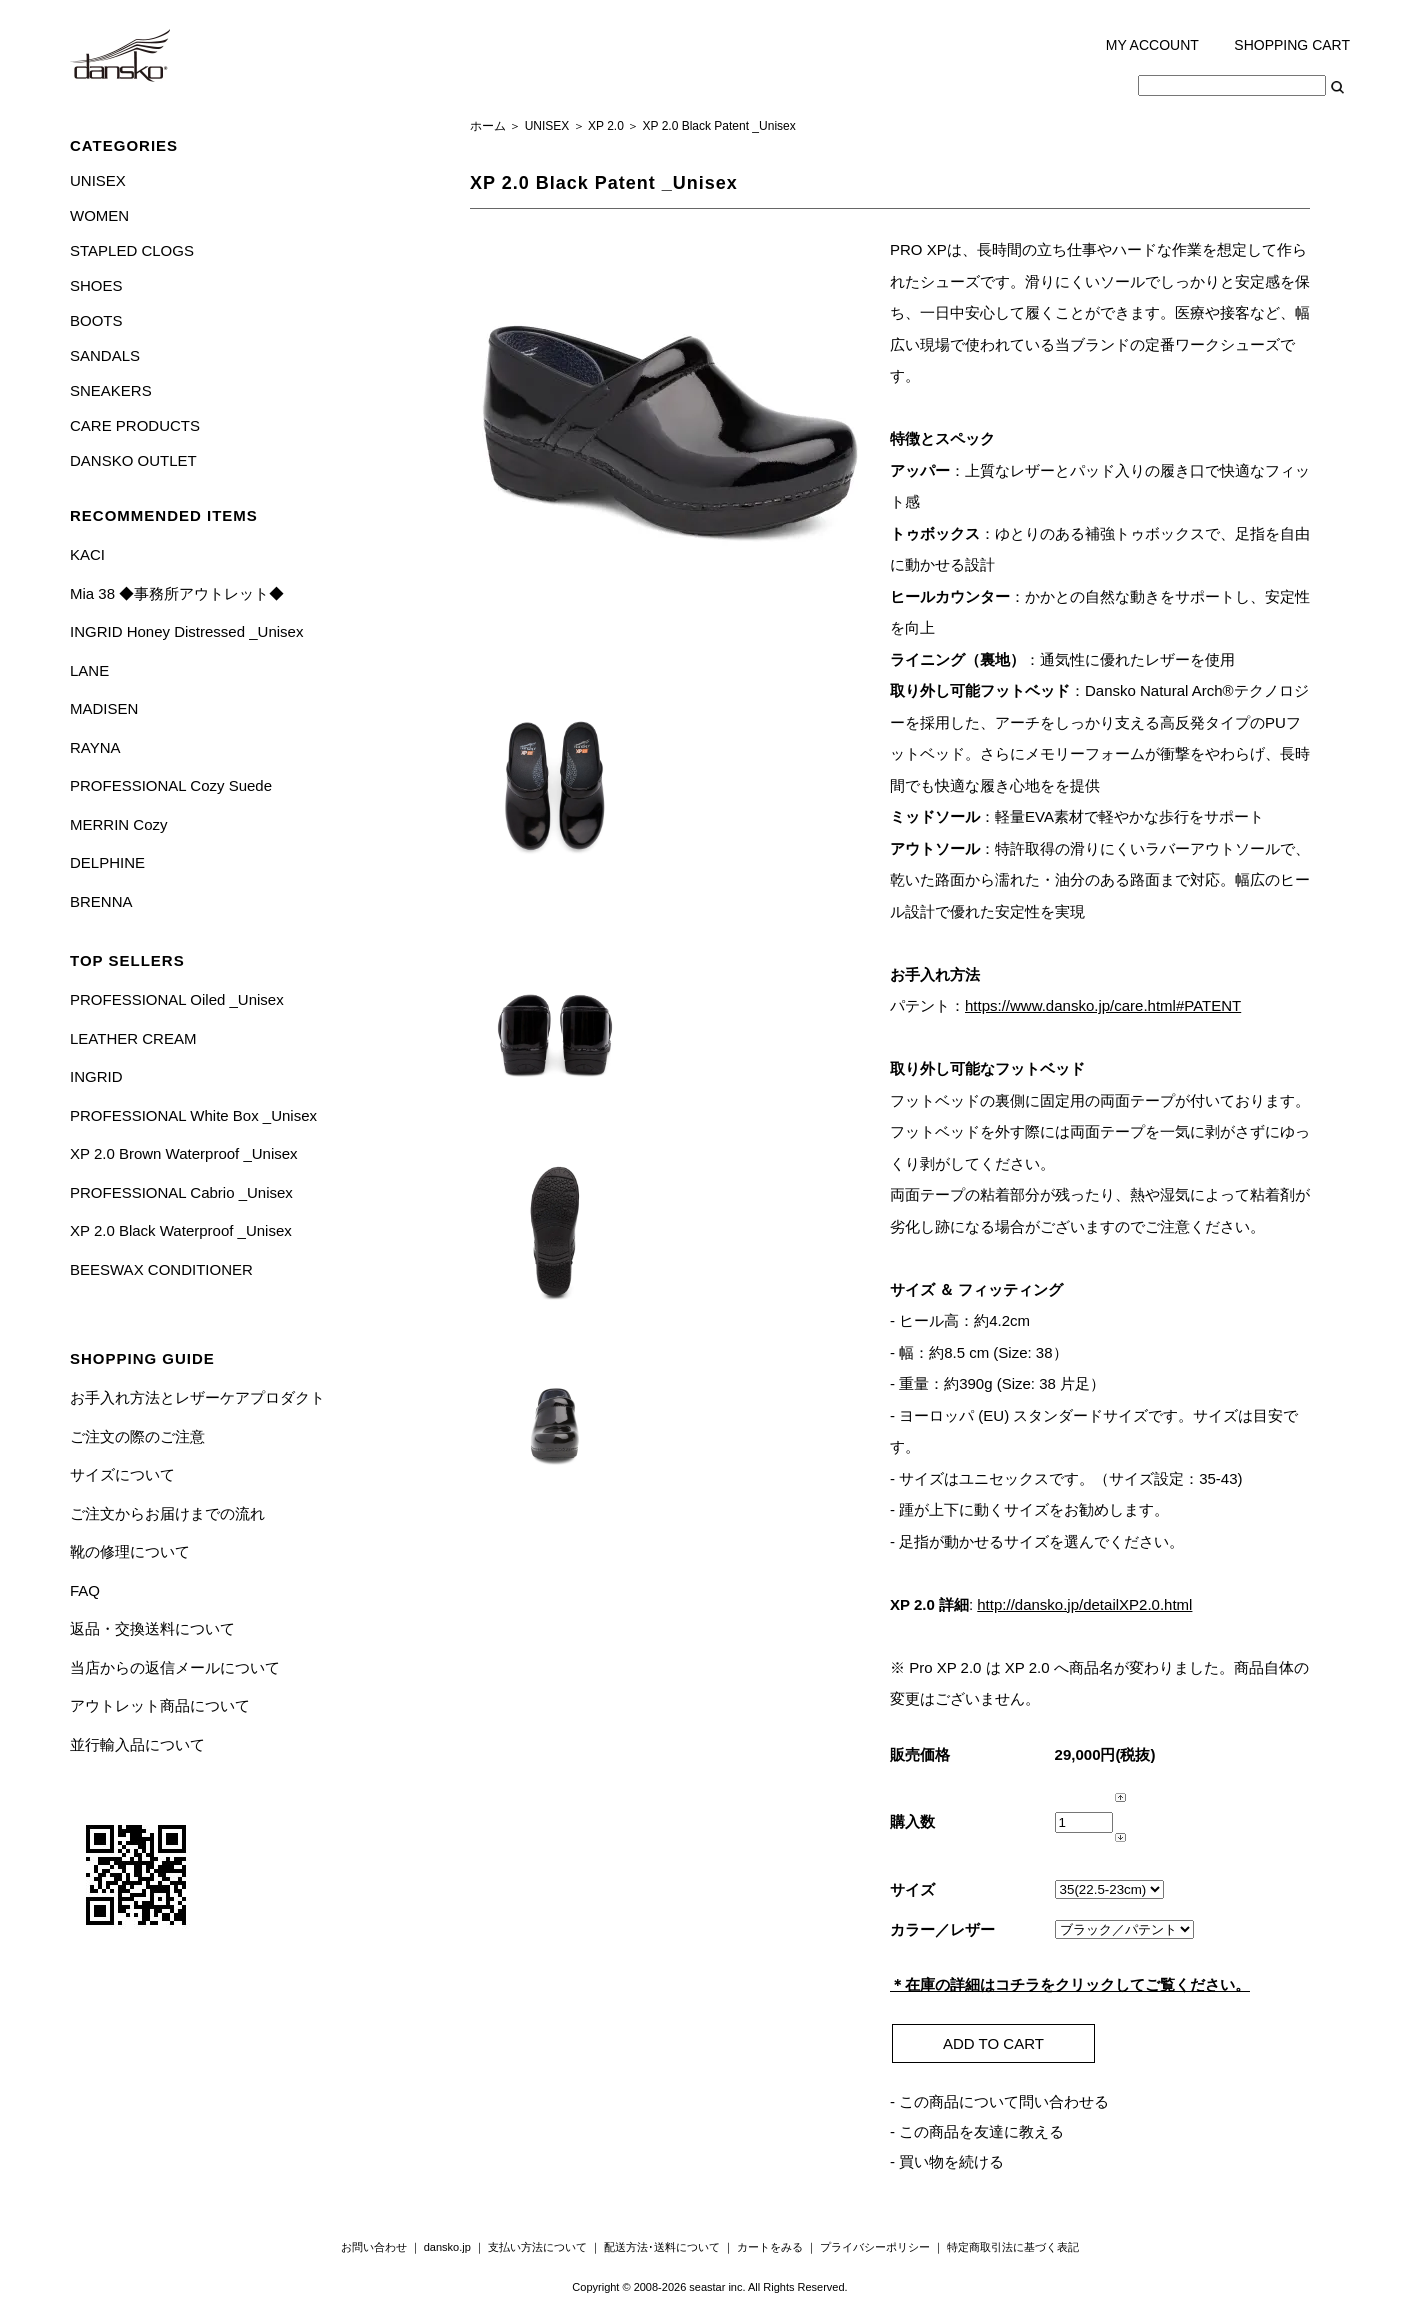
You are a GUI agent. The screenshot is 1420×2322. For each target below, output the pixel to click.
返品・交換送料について (152, 1628)
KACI (87, 554)
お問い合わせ (374, 2247)
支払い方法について (537, 2247)
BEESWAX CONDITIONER (161, 1269)
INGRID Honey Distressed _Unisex (186, 631)
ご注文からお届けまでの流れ (167, 1513)
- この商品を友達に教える (977, 2131)
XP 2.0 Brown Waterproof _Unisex (184, 1153)
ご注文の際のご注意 (137, 1436)
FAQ (85, 1590)
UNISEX (98, 180)
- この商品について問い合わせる (999, 2101)
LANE (89, 670)
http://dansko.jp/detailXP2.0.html (1084, 1604)
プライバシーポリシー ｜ (883, 2247)
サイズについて (122, 1474)
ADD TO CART (993, 2043)
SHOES (96, 285)
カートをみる (770, 2247)
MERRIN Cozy (119, 824)
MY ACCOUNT (1152, 45)
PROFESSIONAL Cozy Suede (171, 785)
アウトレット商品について (160, 1705)
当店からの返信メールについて (175, 1667)
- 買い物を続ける (947, 2161)
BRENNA (101, 901)
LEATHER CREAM (133, 1038)
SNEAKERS (111, 390)
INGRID (96, 1076)
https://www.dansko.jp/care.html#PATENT (1103, 1005)
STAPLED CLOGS (132, 250)
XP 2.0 (606, 126)
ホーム (488, 126)
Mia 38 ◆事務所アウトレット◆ (177, 593)
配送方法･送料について (662, 2247)
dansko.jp (447, 2247)
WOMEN (99, 215)
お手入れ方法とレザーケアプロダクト (197, 1397)
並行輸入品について (137, 1744)
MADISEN (104, 708)
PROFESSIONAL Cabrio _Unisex (181, 1192)
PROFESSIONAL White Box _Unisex (193, 1115)
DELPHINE (107, 862)
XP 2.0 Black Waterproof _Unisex (181, 1230)
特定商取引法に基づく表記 (1013, 2247)
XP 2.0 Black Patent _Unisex (719, 126)
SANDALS (105, 355)
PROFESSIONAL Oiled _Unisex (177, 999)
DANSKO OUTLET (133, 460)
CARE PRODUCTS (135, 425)
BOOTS (96, 320)
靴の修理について (130, 1551)
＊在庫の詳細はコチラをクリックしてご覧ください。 (1070, 1984)
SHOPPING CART (1292, 45)
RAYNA (95, 747)
